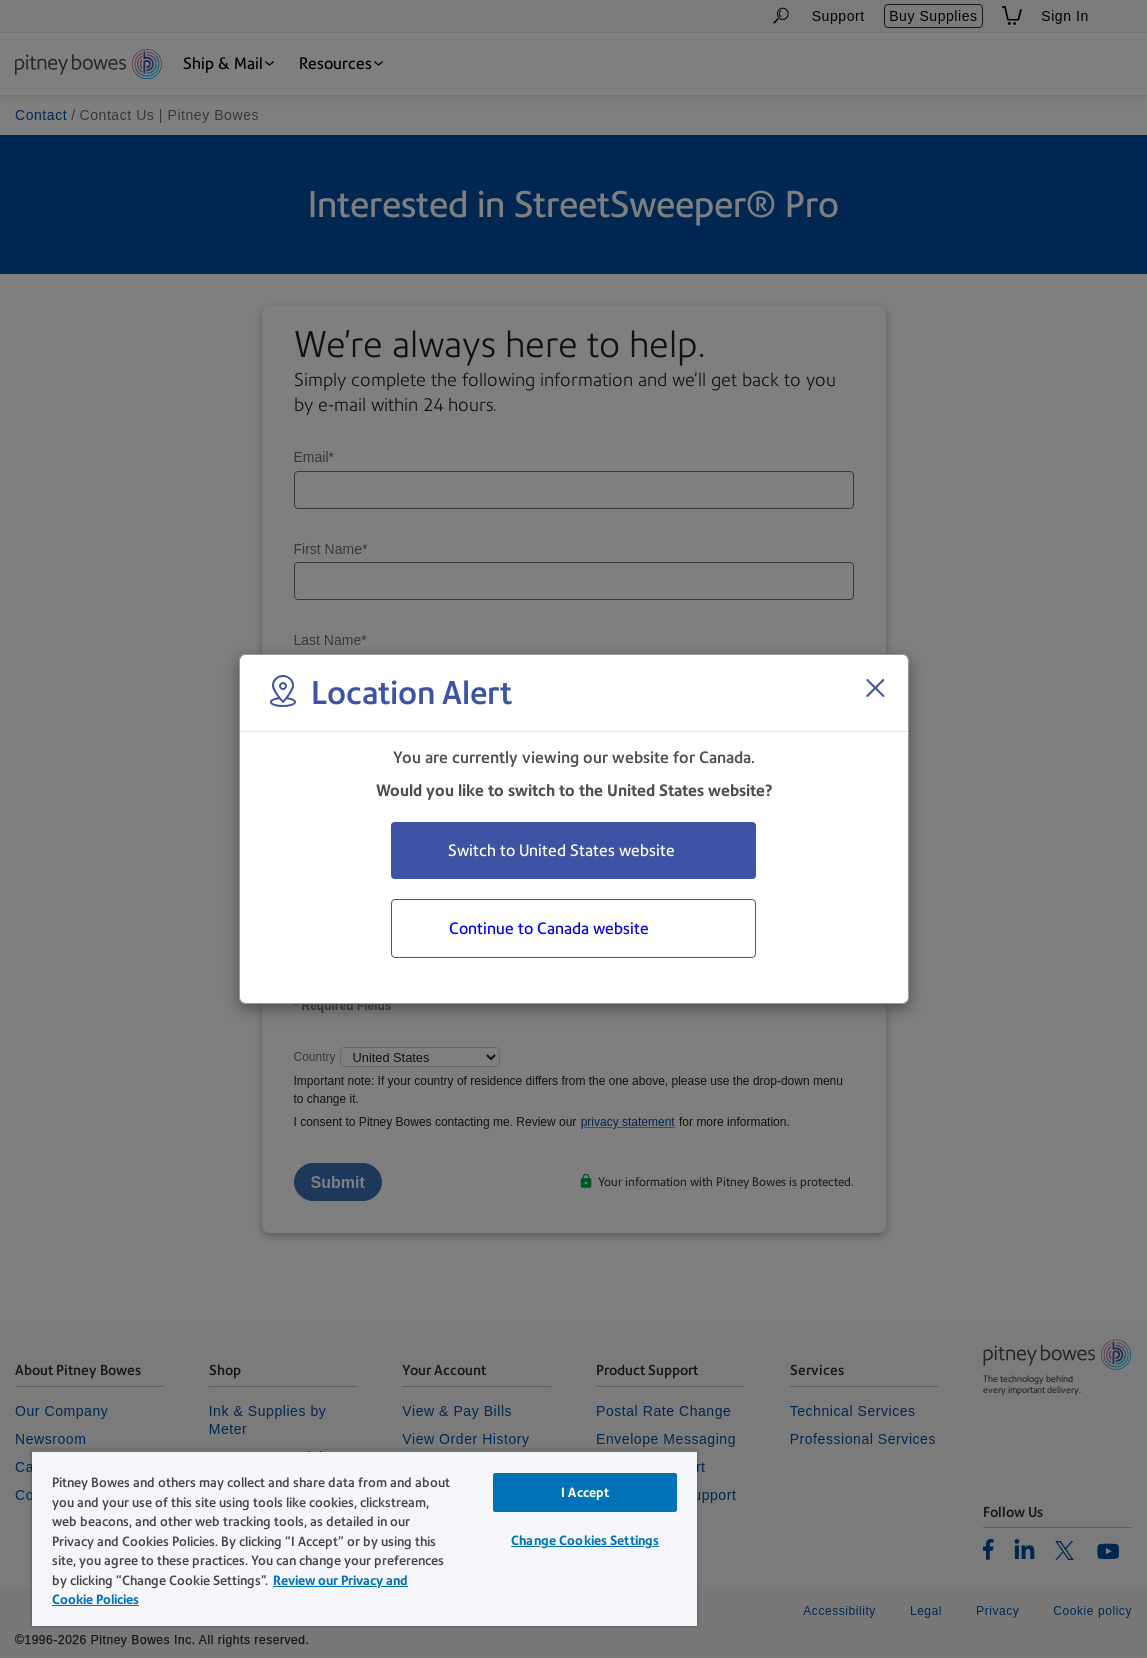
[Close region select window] (875, 688)
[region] (364, 1538)
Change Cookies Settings (585, 1540)
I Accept (585, 1492)
